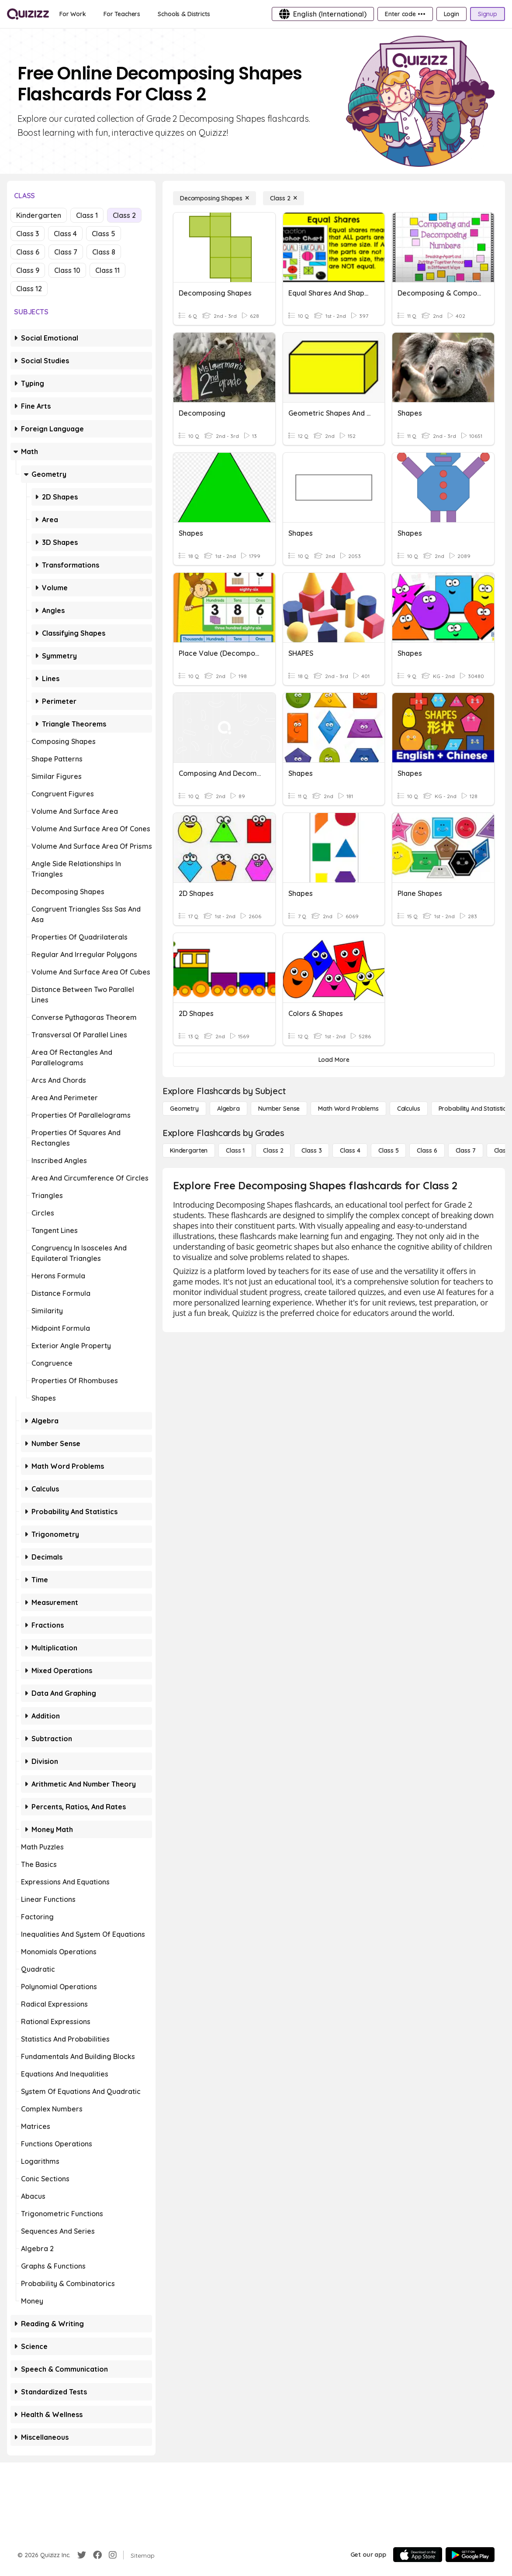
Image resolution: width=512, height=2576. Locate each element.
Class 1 (87, 215)
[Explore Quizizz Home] (28, 14)
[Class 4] (349, 1150)
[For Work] (72, 14)
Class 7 (65, 252)
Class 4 (65, 233)
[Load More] (334, 1060)
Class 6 (27, 252)
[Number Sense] (279, 1109)
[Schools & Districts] (184, 14)
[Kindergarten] (189, 1150)
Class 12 (29, 288)
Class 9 (27, 270)
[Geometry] (184, 1109)
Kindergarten (38, 215)
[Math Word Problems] (348, 1109)
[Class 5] (388, 1150)
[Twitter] (81, 2555)
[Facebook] (97, 2555)
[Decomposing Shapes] (214, 198)
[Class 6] (426, 1150)
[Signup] (487, 14)
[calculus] (409, 1109)
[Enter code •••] (404, 14)
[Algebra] (228, 1109)
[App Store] (417, 2554)
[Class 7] (465, 1150)
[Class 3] (311, 1150)
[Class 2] (283, 198)
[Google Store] (470, 2554)
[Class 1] (235, 1150)
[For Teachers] (122, 14)
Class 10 (67, 270)
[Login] (451, 14)
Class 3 (27, 233)
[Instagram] (113, 2555)
